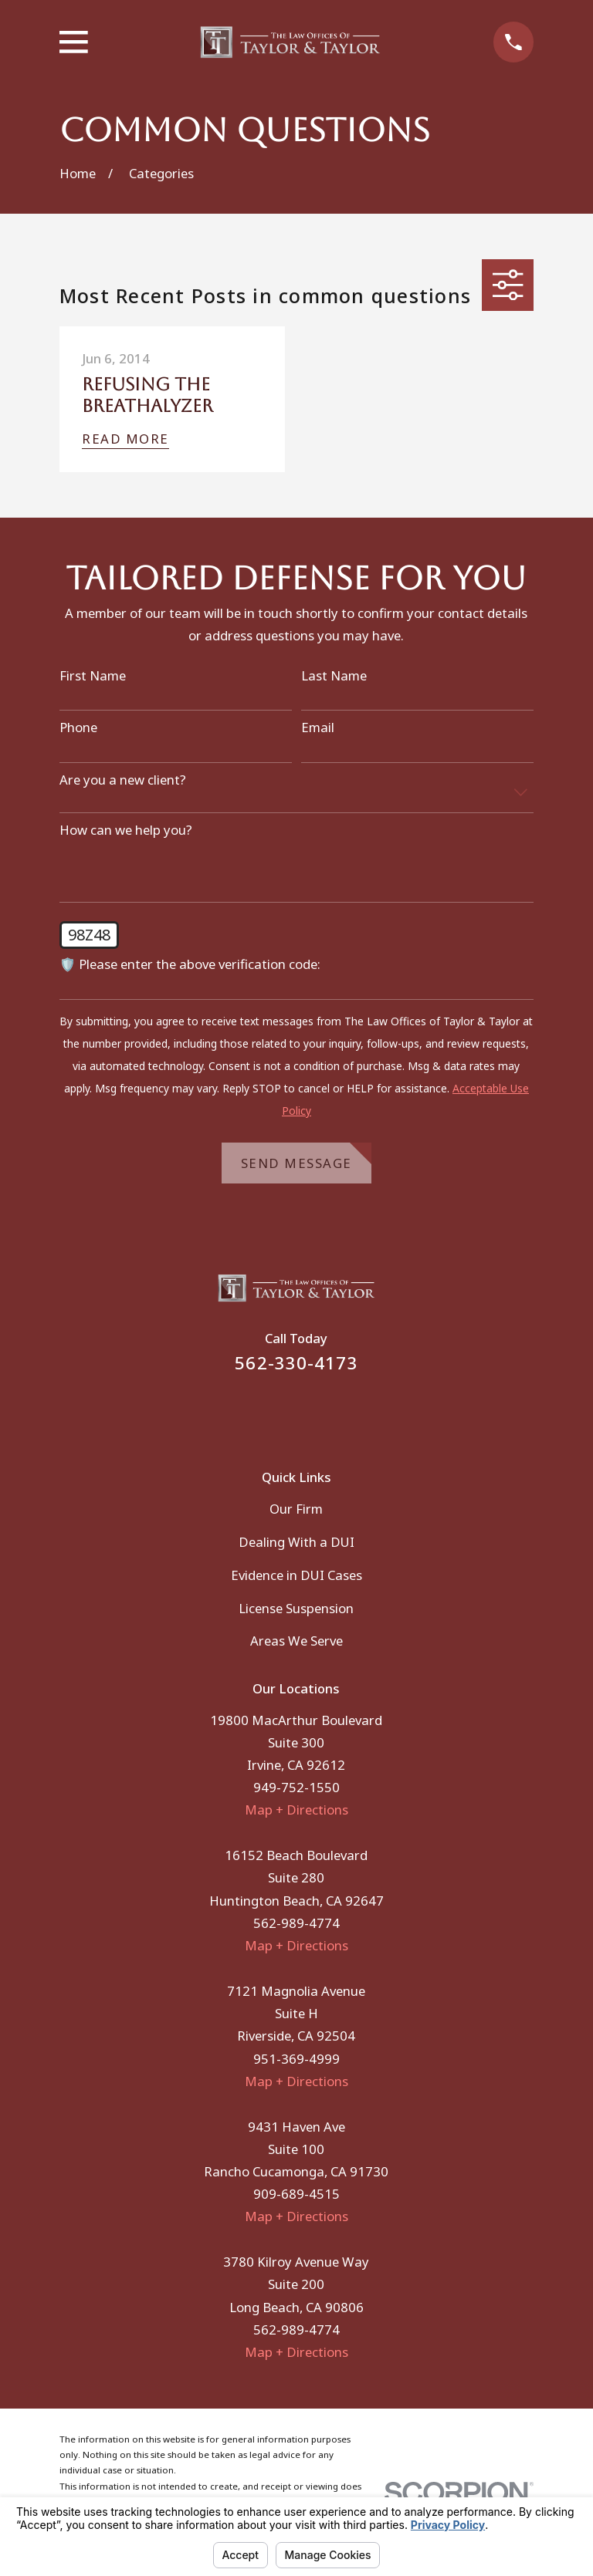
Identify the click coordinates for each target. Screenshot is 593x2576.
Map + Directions (296, 1809)
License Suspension (296, 1608)
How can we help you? (125, 830)
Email (317, 727)
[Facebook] (276, 1411)
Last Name (334, 676)
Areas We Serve (296, 1640)
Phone (78, 727)
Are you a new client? (122, 780)
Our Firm (296, 1509)
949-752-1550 (296, 1787)
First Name (92, 676)
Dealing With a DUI (296, 1542)
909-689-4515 (296, 2194)
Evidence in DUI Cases (296, 1575)
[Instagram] (317, 1411)
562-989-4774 (296, 1923)
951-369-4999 (296, 2059)
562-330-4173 (296, 1363)
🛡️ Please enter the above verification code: (189, 964)
